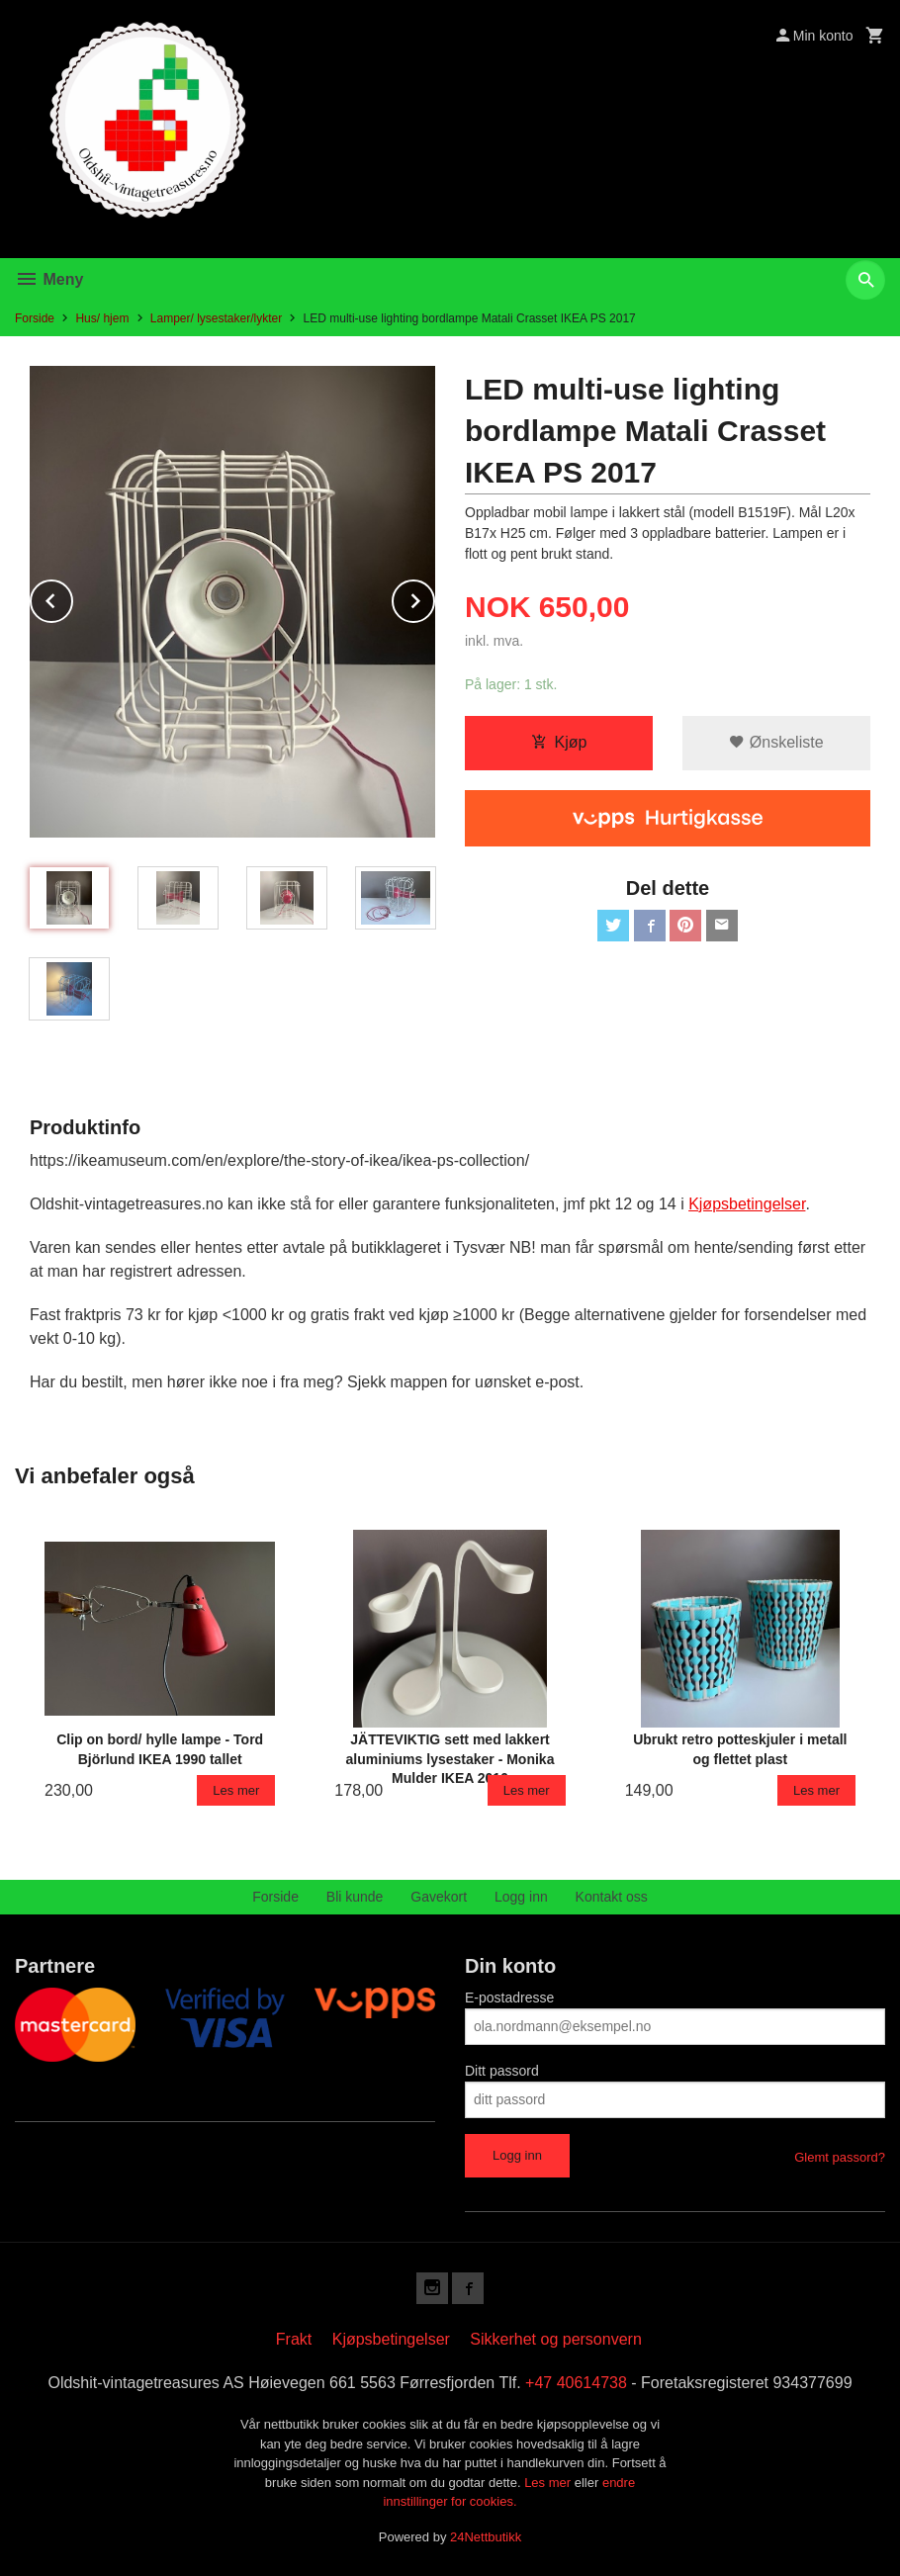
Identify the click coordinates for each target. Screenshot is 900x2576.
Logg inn (521, 1897)
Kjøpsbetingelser (391, 2339)
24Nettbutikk (485, 2537)
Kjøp (559, 742)
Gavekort (438, 1897)
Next (434, 597)
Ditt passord (502, 2071)
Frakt (294, 2339)
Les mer (549, 2482)
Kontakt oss (612, 1897)
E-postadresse (509, 1997)
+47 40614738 (576, 2382)
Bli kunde (355, 1897)
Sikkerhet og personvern (555, 2339)
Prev (72, 597)
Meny (49, 279)
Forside (34, 318)
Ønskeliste (776, 742)
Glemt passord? (839, 2157)
